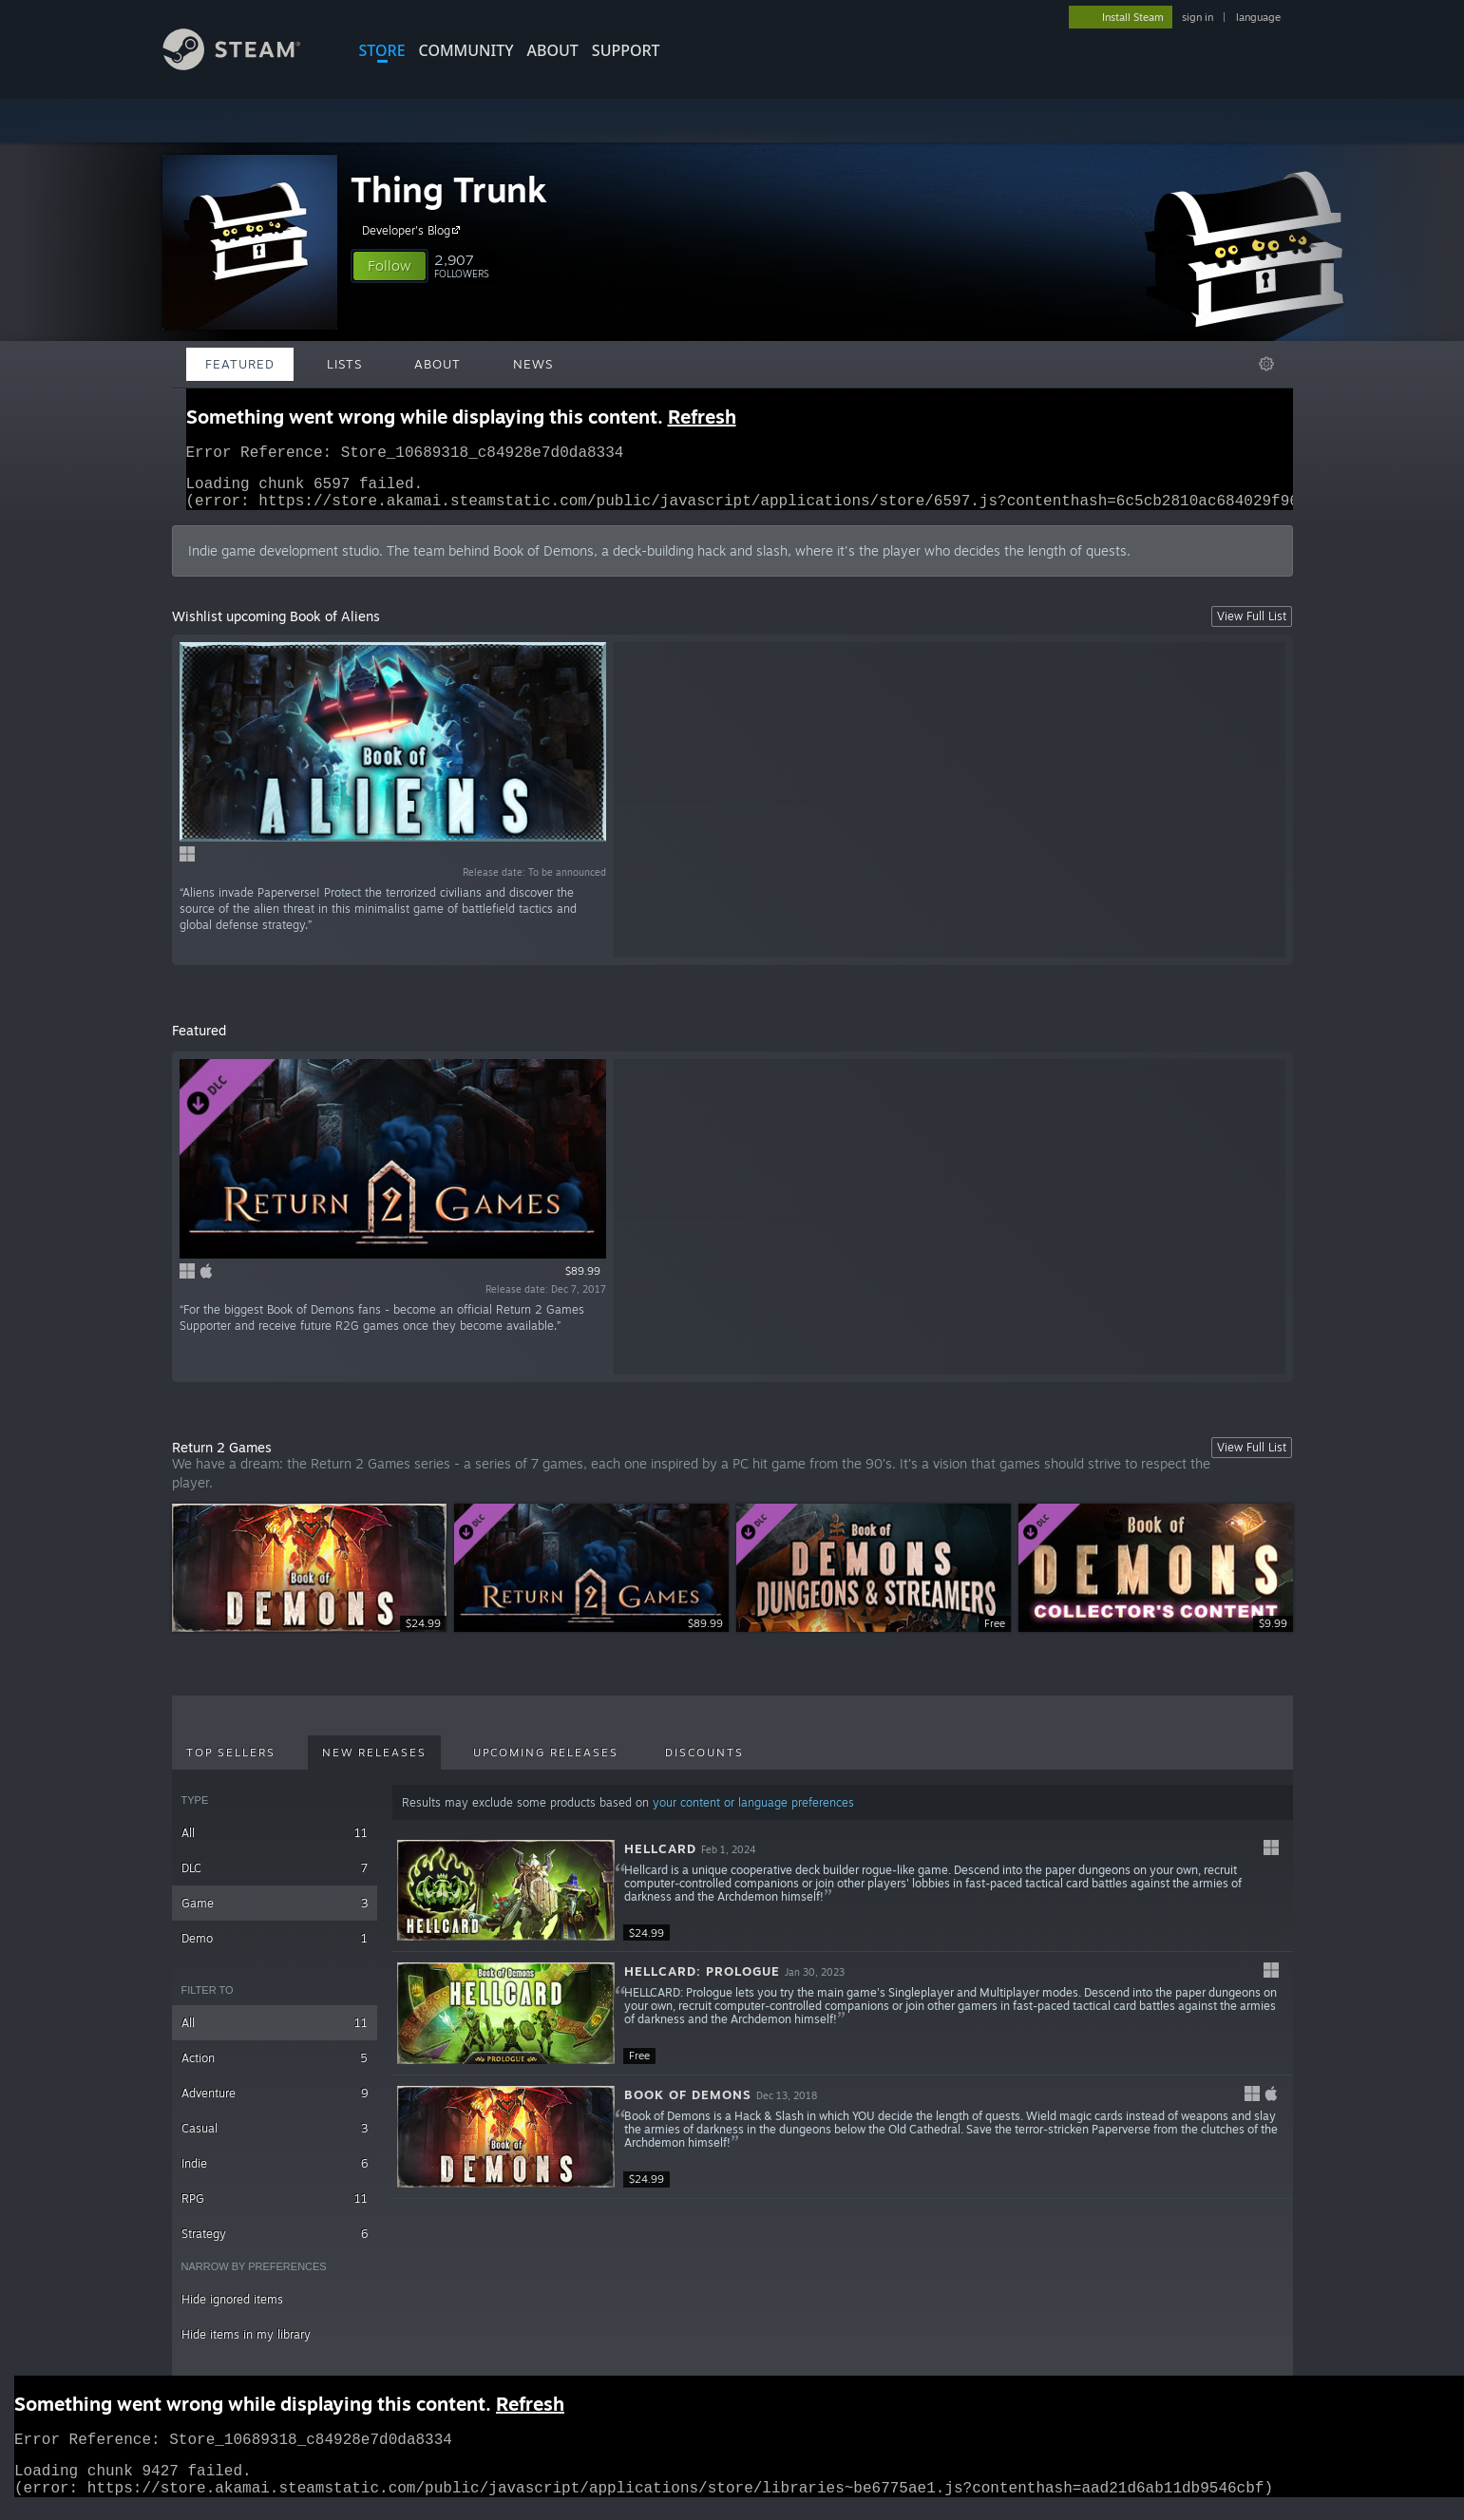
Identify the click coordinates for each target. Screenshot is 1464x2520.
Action (275, 2069)
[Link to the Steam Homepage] (246, 65)
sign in (1197, 17)
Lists (344, 363)
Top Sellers (231, 1764)
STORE (382, 50)
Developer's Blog (414, 229)
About (553, 50)
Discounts (704, 1764)
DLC (275, 1879)
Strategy (275, 2245)
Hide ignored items (232, 2310)
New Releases (374, 1764)
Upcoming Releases (545, 1764)
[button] (389, 266)
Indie (275, 2175)
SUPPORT (626, 50)
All (275, 1844)
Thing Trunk (449, 189)
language (1258, 17)
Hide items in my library (246, 2346)
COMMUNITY (466, 50)
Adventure (275, 2104)
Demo (275, 1950)
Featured (240, 363)
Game (275, 1914)
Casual (275, 2140)
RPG (275, 2210)
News (533, 363)
